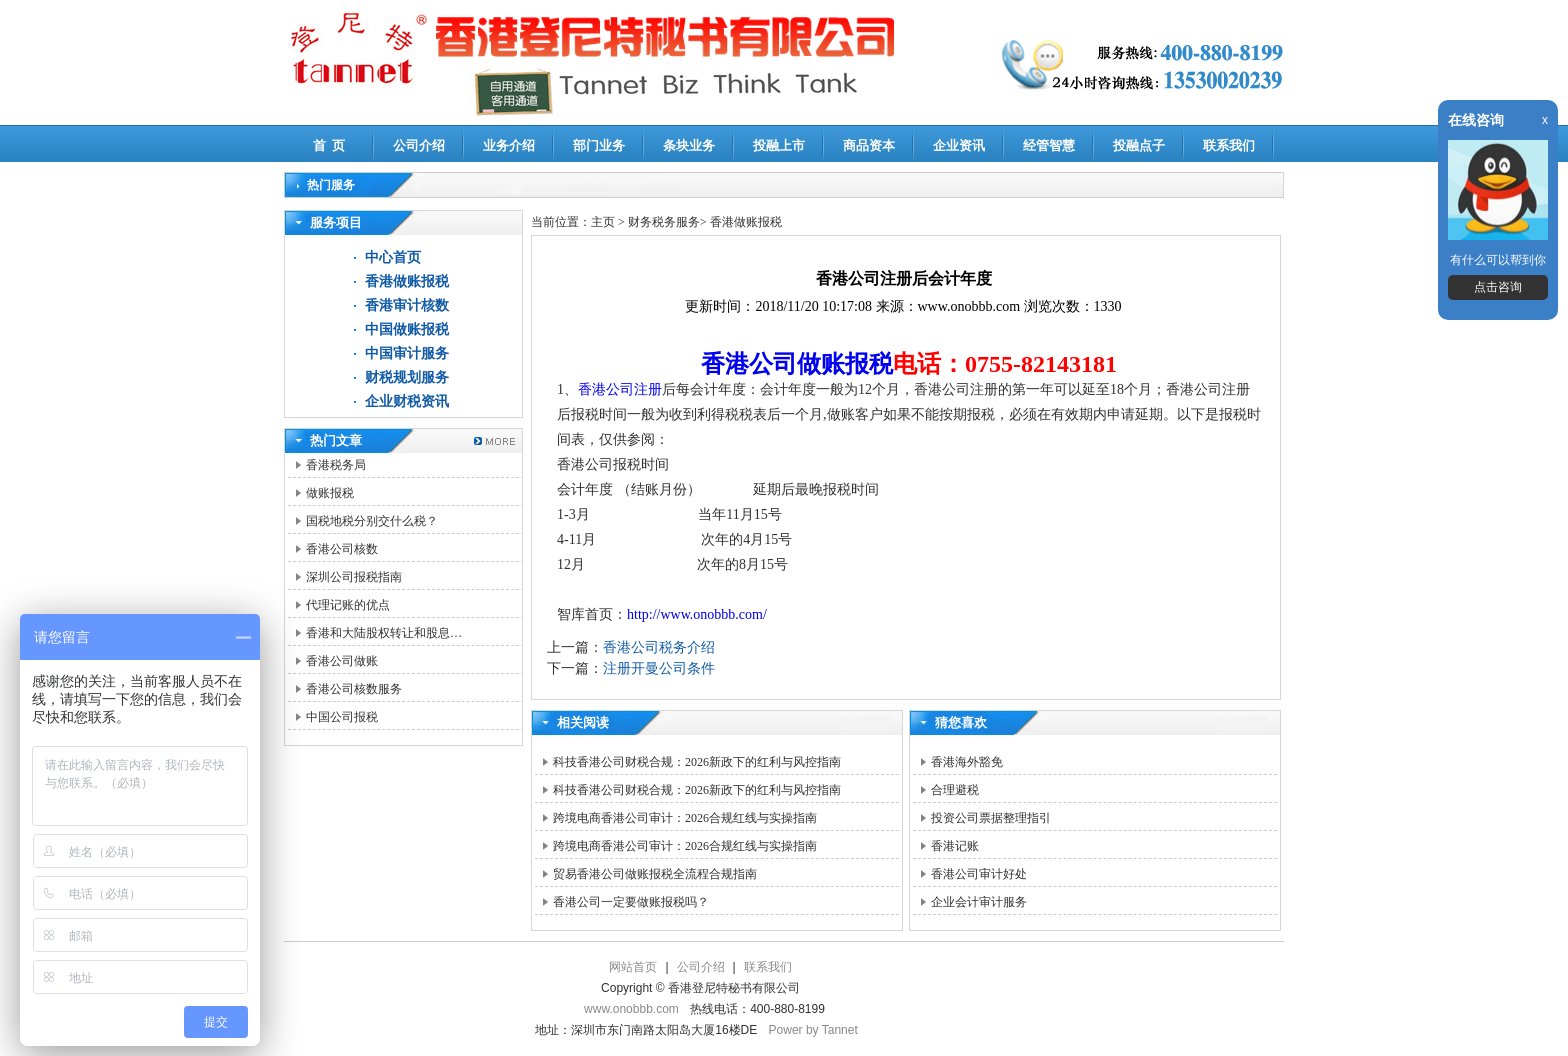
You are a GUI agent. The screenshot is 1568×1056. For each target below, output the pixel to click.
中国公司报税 (342, 717)
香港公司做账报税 (797, 364)
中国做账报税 (407, 329)
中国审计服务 (407, 353)
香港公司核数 (342, 549)
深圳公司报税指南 (354, 577)
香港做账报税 (407, 281)
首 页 (329, 145)
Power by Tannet (813, 1030)
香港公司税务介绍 (659, 647)
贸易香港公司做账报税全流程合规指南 (655, 874)
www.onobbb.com (631, 1009)
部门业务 (599, 145)
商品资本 (869, 145)
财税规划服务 (407, 377)
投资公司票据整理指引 (991, 818)
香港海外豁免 (967, 762)
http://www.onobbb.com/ (697, 614)
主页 (603, 222)
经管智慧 (1049, 145)
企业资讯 (959, 145)
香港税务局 (336, 465)
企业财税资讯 (407, 401)
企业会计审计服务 (979, 902)
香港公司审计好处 (979, 874)
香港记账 (955, 846)
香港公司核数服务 (354, 689)
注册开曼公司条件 (659, 668)
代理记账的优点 (348, 605)
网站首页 (633, 967)
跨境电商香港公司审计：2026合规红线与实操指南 (685, 818)
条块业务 (689, 145)
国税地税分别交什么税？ (372, 521)
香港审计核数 (407, 305)
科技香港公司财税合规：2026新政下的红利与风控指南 (697, 762)
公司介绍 (419, 145)
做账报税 (330, 493)
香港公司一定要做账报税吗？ (631, 902)
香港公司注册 (620, 389)
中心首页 (393, 257)
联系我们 (1229, 145)
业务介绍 (509, 145)
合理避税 (955, 790)
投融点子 (1139, 145)
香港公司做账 (342, 661)
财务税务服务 (664, 222)
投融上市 (779, 145)
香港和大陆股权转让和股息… (384, 633)
